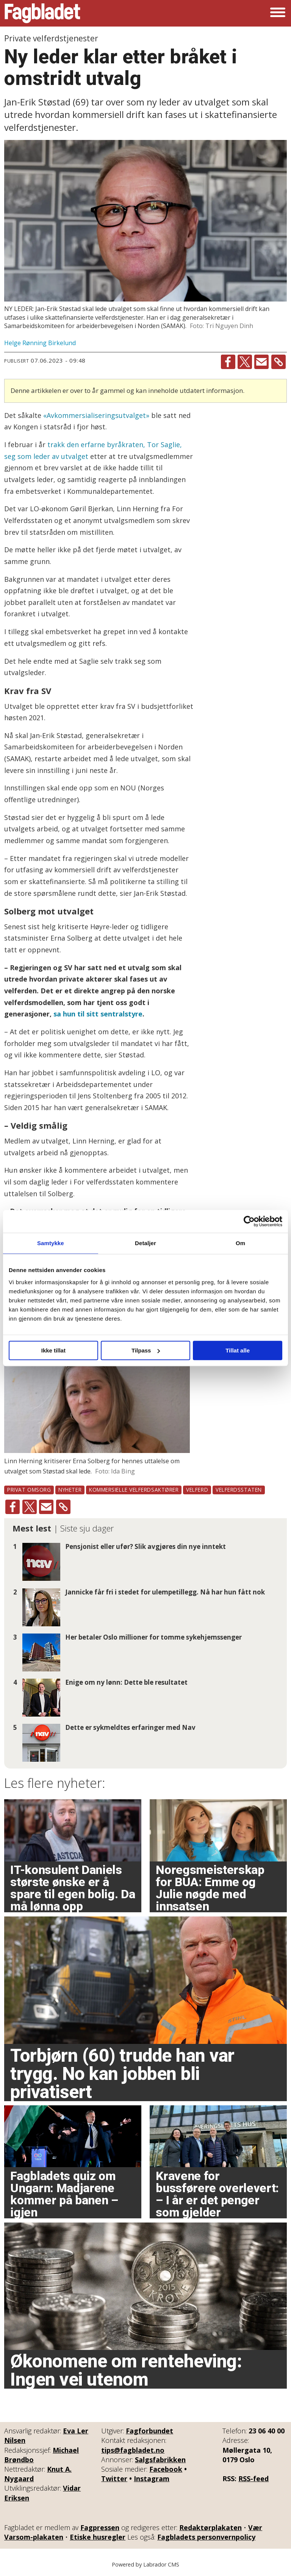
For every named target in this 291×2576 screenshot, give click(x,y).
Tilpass (145, 1350)
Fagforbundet (149, 2430)
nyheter (69, 1489)
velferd (197, 1489)
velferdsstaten (239, 1489)
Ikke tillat (53, 1350)
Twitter (114, 2478)
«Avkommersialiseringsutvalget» (96, 415)
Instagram (151, 2478)
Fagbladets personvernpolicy (206, 2536)
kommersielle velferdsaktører (133, 1489)
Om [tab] (240, 1243)
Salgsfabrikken (160, 2459)
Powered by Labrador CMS (145, 2564)
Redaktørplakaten (210, 2527)
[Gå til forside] (42, 13)
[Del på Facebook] (228, 362)
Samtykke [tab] (50, 1243)
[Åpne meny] (278, 13)
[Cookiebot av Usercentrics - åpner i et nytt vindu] (249, 1221)
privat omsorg (29, 1489)
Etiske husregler (97, 2536)
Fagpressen (99, 2527)
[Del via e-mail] (261, 362)
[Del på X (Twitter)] (245, 362)
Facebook (165, 2469)
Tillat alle (237, 1350)
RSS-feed (253, 2478)
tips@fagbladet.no (132, 2450)
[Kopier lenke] (278, 362)
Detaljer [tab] (145, 1243)
